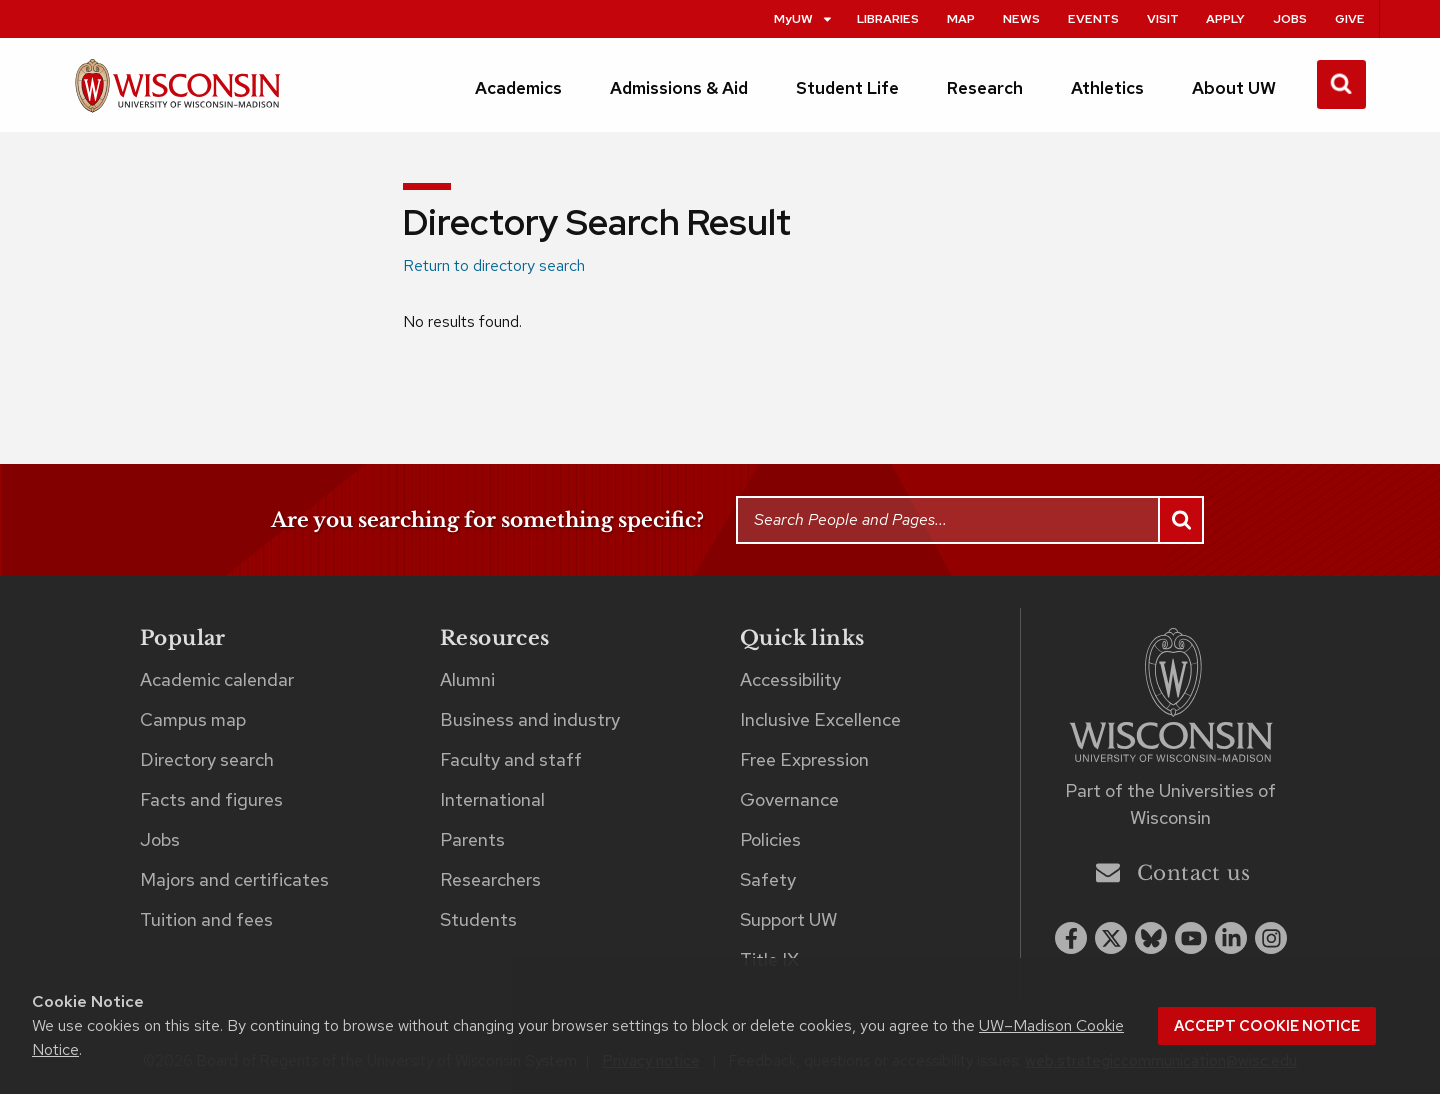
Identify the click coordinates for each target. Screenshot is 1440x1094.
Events (1093, 18)
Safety (768, 879)
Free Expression (804, 759)
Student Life (847, 88)
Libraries (888, 18)
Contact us (1173, 872)
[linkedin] (1231, 938)
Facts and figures (211, 799)
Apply (1225, 18)
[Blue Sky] (1151, 938)
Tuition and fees (206, 919)
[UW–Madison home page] (177, 94)
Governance (789, 799)
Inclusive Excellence (820, 719)
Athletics (1107, 88)
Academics (518, 88)
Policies (770, 839)
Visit (1163, 18)
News (1021, 18)
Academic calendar (217, 679)
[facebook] (1071, 938)
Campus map (193, 719)
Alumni (467, 679)
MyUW (804, 18)
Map (961, 18)
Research (985, 88)
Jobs (1290, 18)
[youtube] (1191, 938)
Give (1350, 18)
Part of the (1170, 804)
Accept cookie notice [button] (1267, 1026)
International (492, 799)
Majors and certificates (234, 879)
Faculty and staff (511, 759)
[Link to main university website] (1171, 698)
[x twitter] (1111, 938)
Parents (472, 839)
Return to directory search (494, 265)
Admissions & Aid (679, 88)
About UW (1234, 88)
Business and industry (530, 719)
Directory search (207, 759)
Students (478, 919)
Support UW (788, 919)
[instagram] (1271, 938)
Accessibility (790, 679)
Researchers (490, 879)
